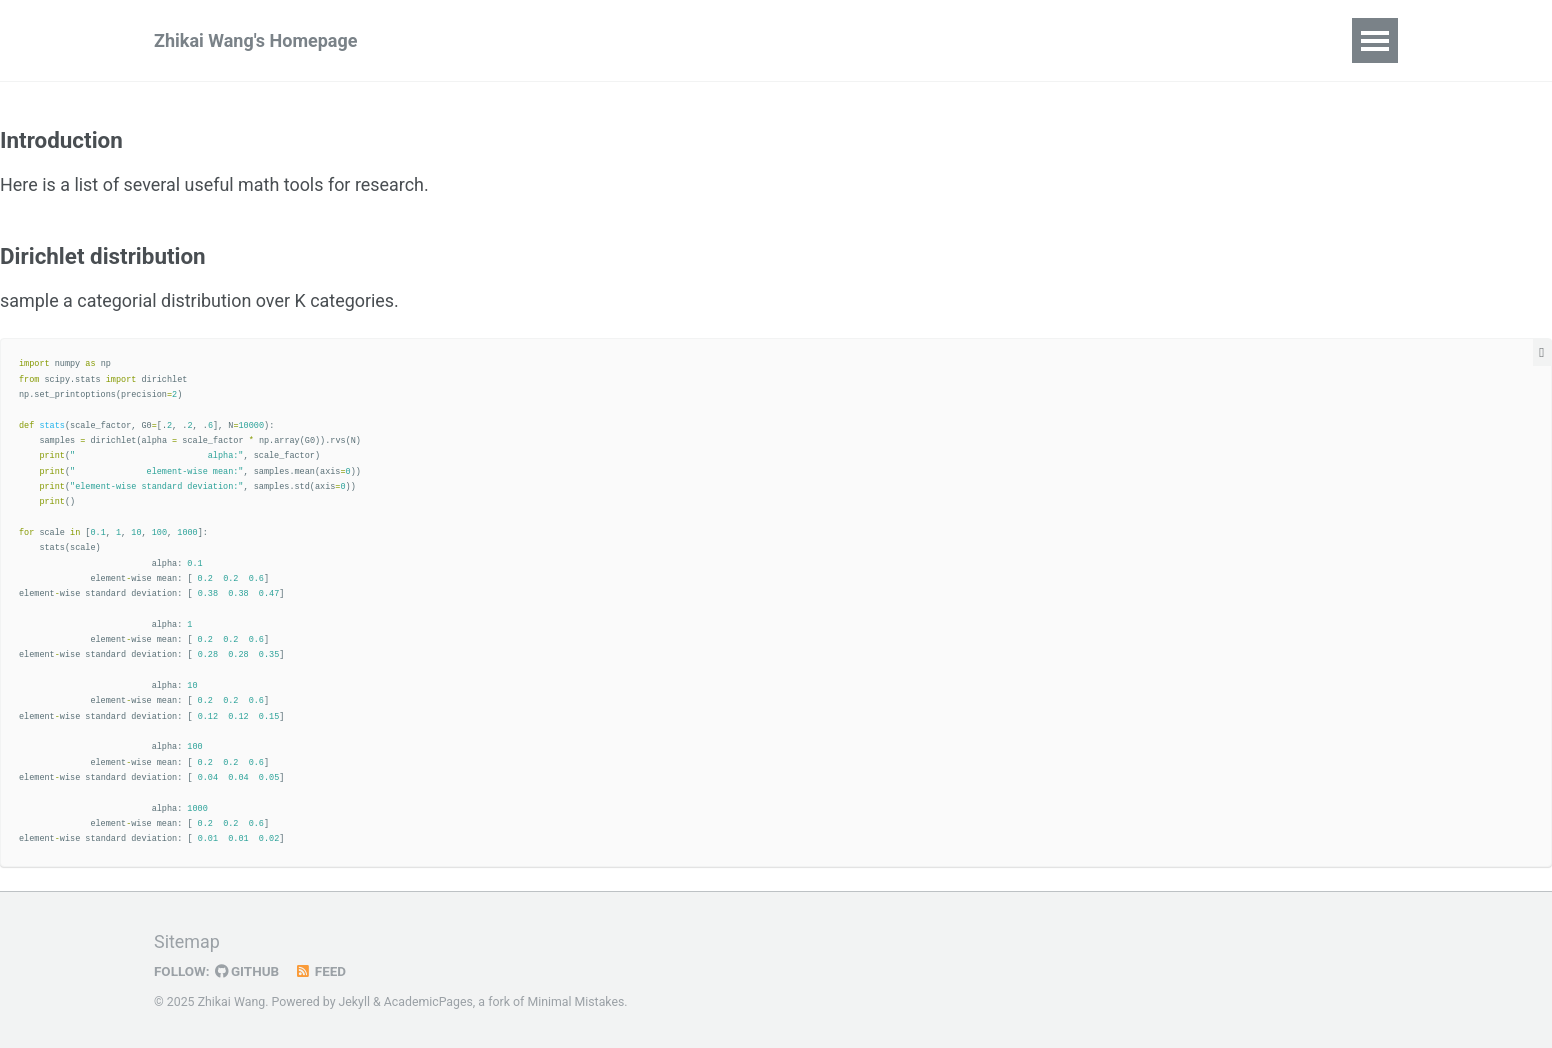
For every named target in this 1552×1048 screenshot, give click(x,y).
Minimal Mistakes (576, 1002)
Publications (479, 40)
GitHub (247, 971)
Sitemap (187, 942)
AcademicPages (428, 1002)
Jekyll (355, 1002)
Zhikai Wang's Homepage (256, 40)
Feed (321, 971)
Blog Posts (608, 40)
